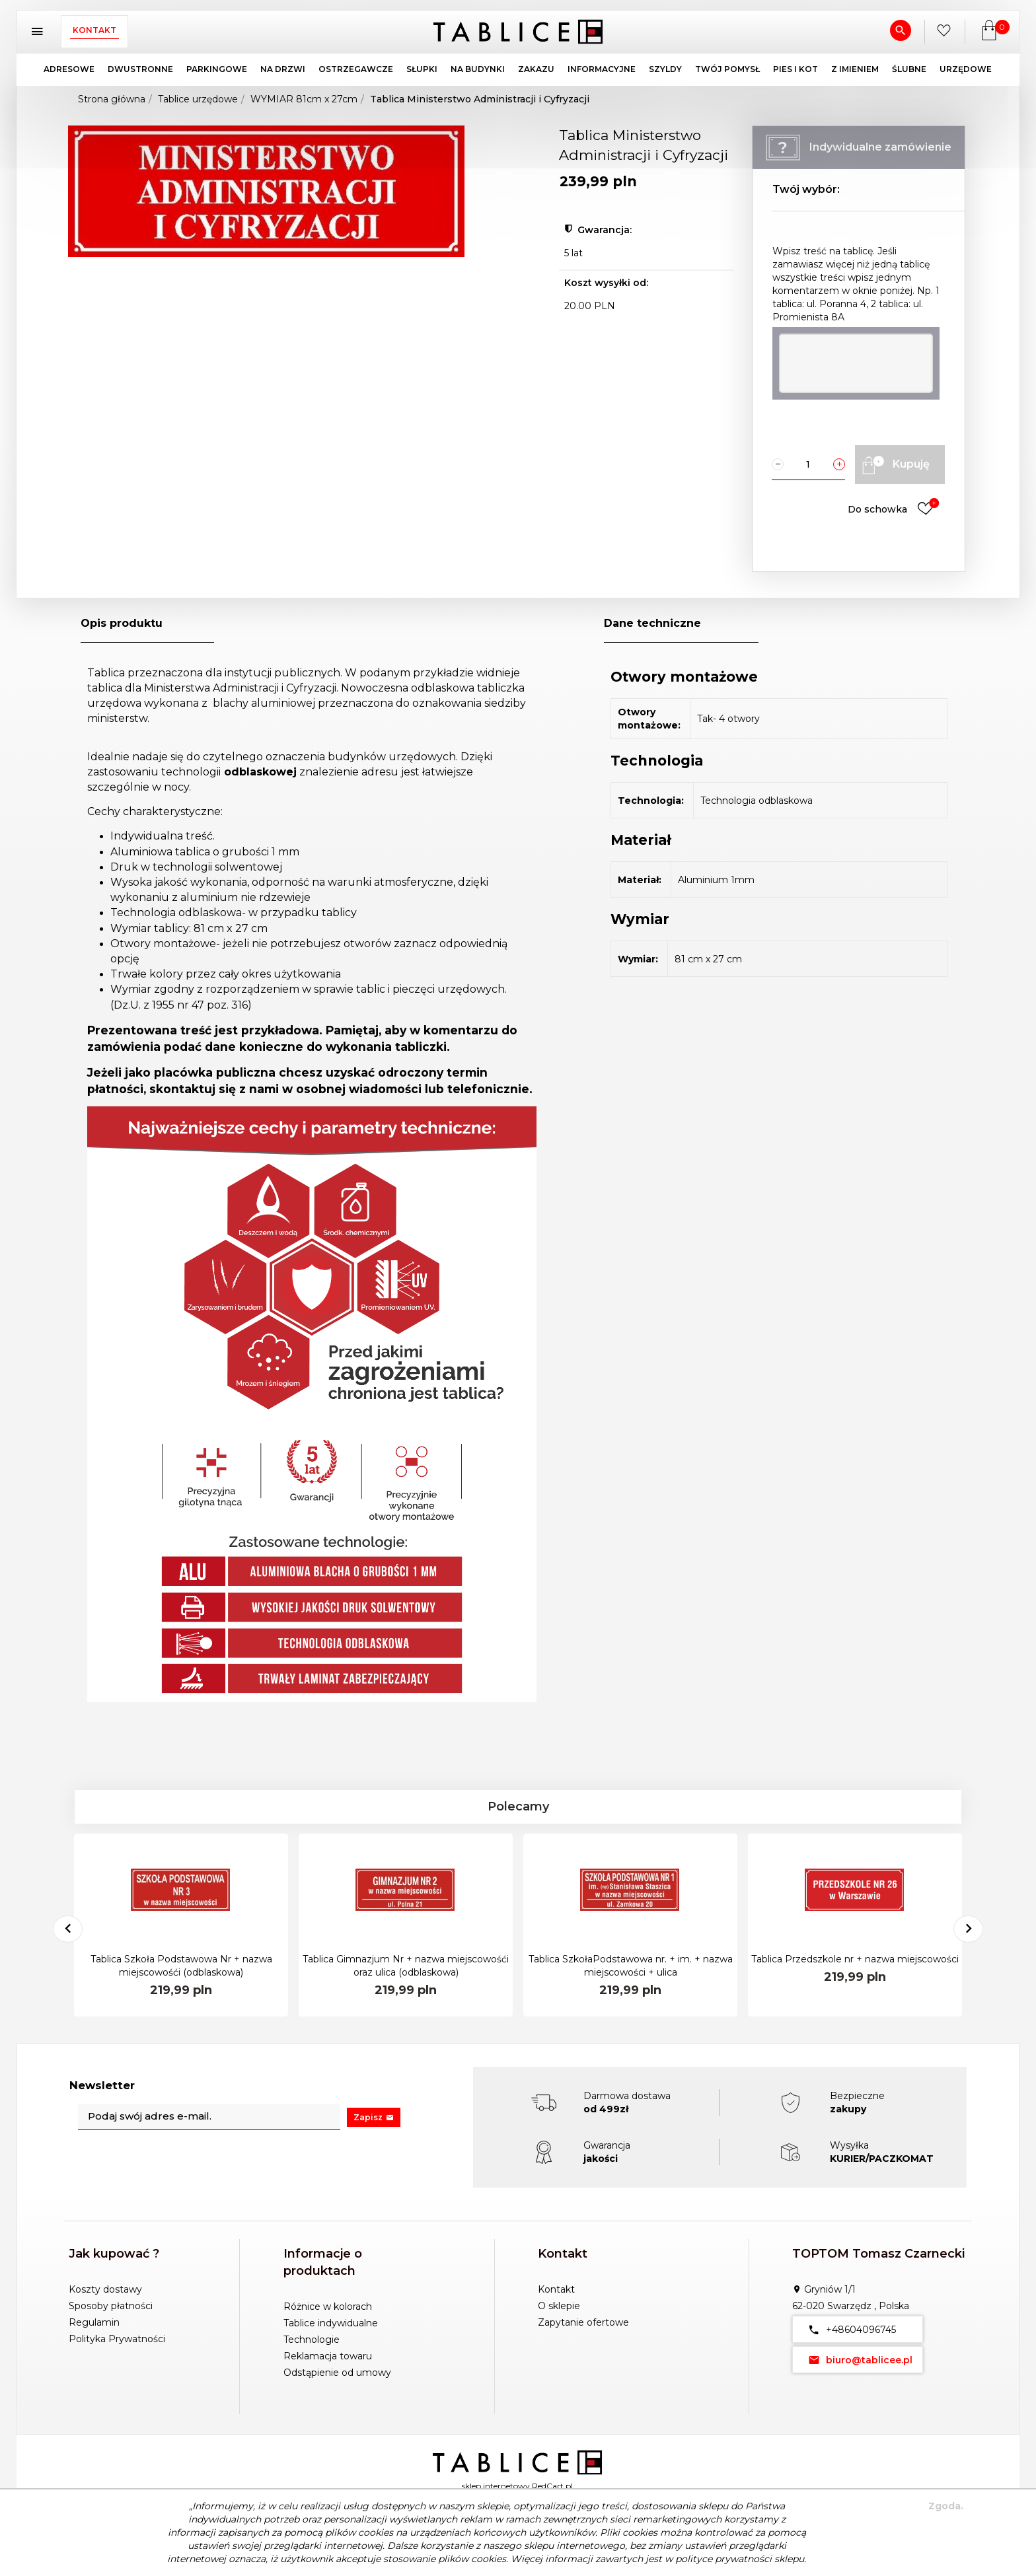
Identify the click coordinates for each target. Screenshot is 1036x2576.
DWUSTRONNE (140, 69)
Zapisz (373, 2117)
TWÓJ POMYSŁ (727, 69)
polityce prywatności (723, 2559)
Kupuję (894, 464)
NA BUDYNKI (478, 69)
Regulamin (94, 2322)
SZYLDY (665, 69)
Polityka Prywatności (117, 2339)
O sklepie (559, 2306)
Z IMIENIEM (855, 69)
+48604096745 (849, 2329)
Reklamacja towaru (327, 2356)
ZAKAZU (536, 69)
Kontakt (94, 30)
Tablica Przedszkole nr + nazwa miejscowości (855, 1959)
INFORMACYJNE (602, 69)
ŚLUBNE (909, 69)
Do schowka (894, 509)
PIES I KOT (795, 69)
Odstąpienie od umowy (337, 2373)
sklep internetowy (496, 2486)
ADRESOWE (69, 69)
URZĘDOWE (966, 69)
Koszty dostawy (105, 2289)
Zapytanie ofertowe (583, 2322)
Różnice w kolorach (327, 2306)
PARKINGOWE (216, 69)
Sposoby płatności (111, 2306)
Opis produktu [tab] (122, 623)
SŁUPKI (421, 69)
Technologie (311, 2339)
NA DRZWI (282, 69)
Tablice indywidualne (330, 2323)
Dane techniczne (652, 623)
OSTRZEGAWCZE (355, 69)
